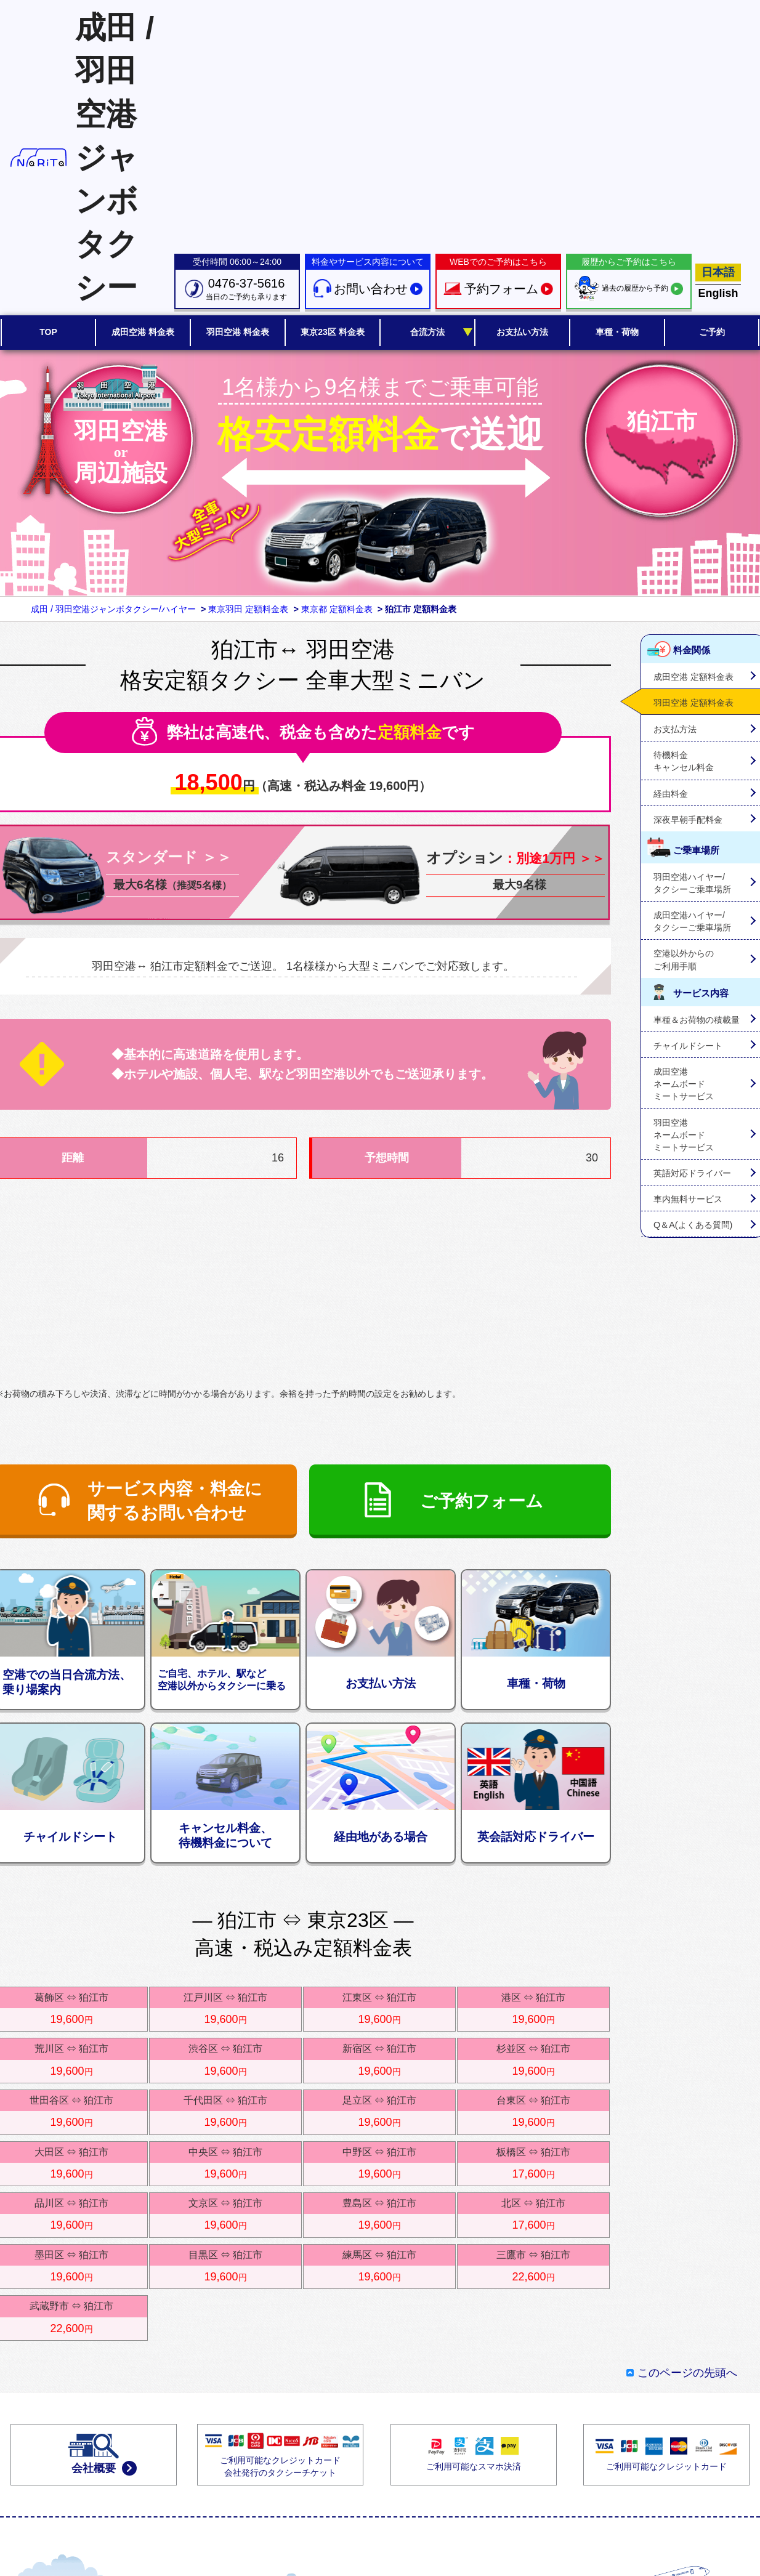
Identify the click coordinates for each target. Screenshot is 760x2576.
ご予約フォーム (481, 1501)
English (718, 293)
